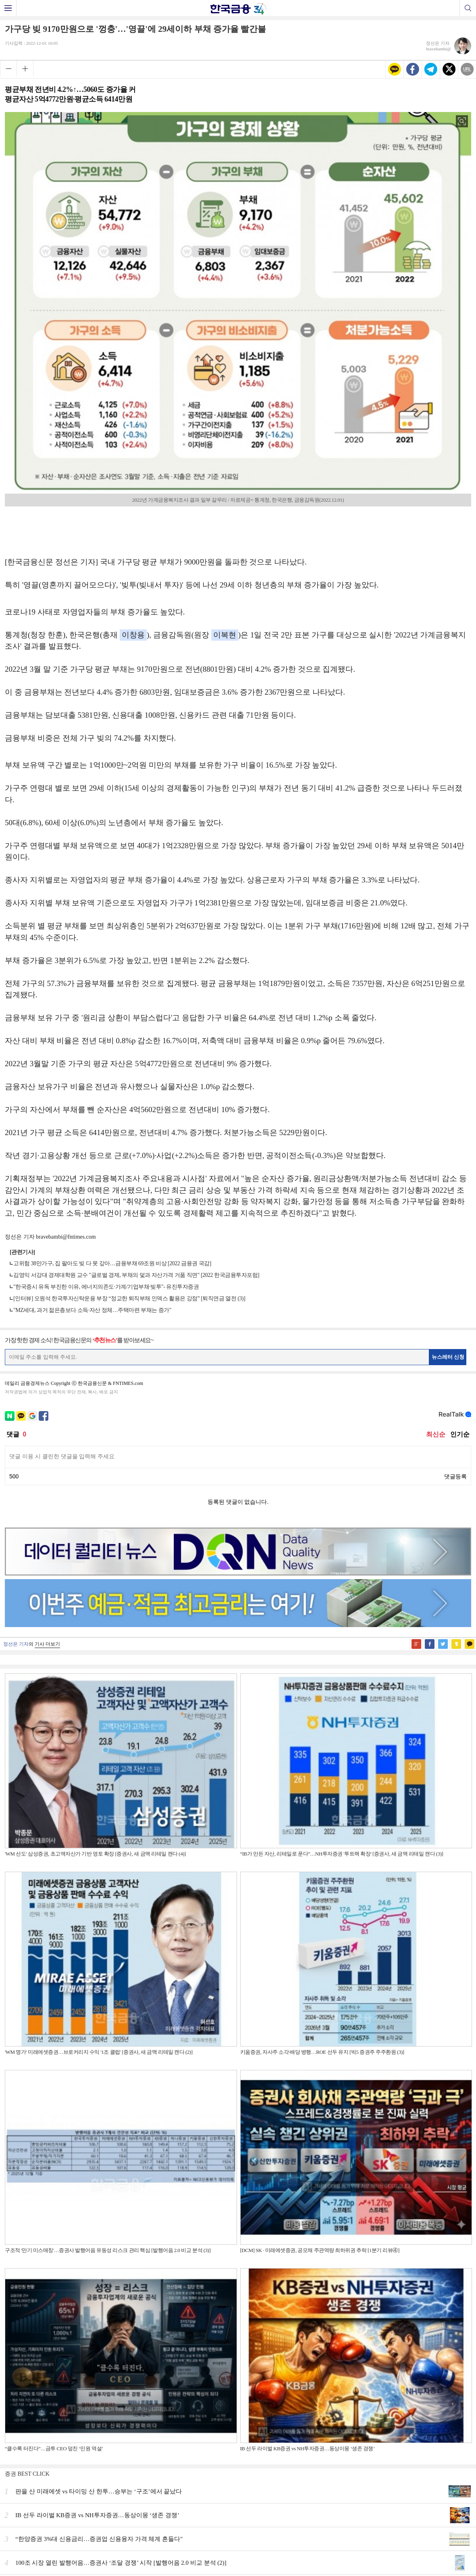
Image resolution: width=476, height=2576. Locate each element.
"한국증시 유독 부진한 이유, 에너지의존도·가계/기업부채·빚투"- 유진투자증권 (106, 1287)
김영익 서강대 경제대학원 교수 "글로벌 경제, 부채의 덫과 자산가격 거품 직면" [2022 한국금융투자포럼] (136, 1275)
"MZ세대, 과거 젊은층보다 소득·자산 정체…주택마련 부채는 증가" (92, 1310)
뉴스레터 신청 (448, 1357)
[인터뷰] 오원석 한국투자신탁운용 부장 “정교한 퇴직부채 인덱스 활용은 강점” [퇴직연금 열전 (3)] (129, 1298)
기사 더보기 (47, 1644)
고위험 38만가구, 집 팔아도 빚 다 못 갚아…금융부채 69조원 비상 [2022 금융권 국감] (112, 1263)
